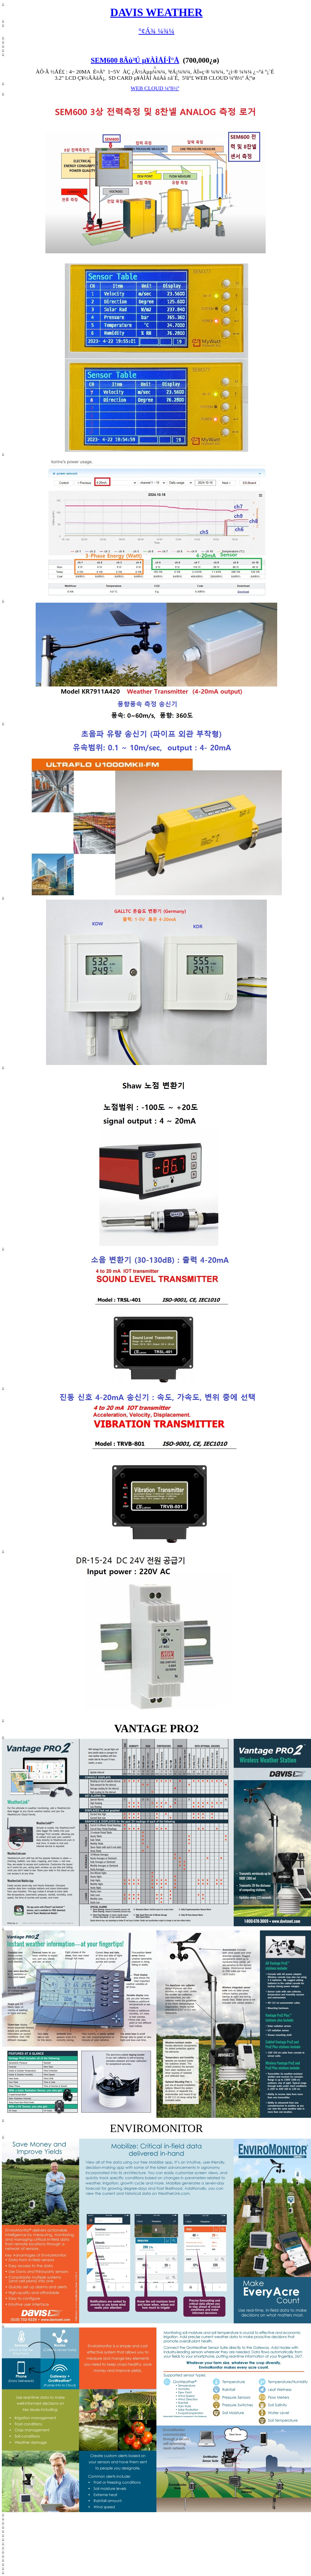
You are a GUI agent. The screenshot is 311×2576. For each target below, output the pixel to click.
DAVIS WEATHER (156, 12)
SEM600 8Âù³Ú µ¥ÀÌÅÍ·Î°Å (135, 60)
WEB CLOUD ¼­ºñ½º (155, 88)
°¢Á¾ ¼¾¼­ (156, 31)
